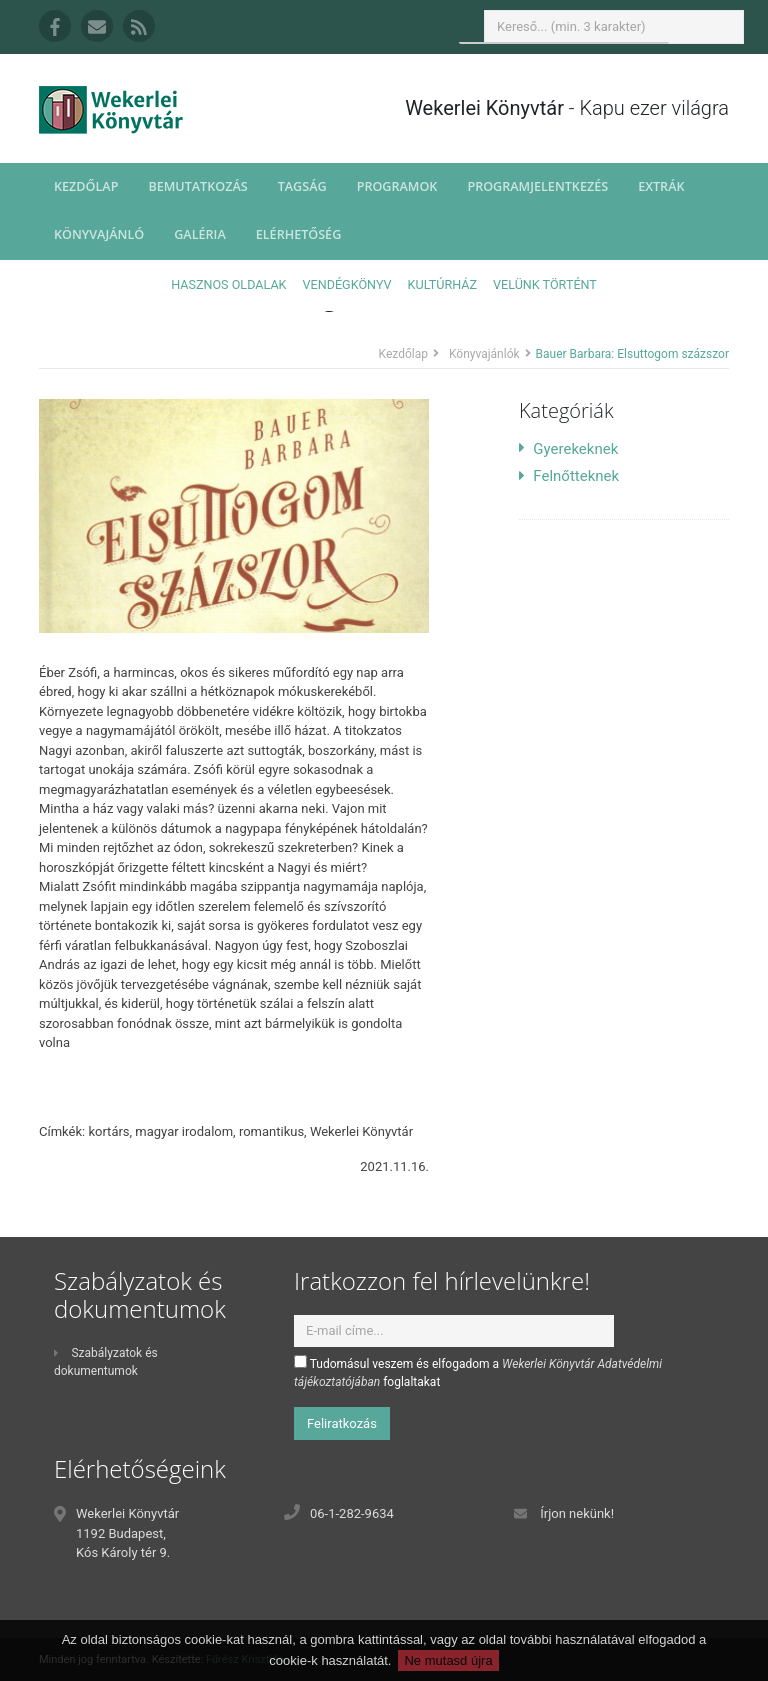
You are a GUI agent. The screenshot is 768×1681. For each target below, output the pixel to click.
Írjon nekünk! (577, 1513)
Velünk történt (545, 284)
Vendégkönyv (347, 284)
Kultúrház (442, 284)
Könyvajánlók (484, 354)
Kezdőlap (86, 186)
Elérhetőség (299, 234)
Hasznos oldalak (228, 284)
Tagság (302, 186)
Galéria (200, 234)
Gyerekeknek (568, 449)
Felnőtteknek (569, 476)
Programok (397, 186)
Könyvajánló (99, 234)
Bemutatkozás (197, 186)
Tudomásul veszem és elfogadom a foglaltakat (478, 1372)
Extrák (661, 186)
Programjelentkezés (537, 186)
